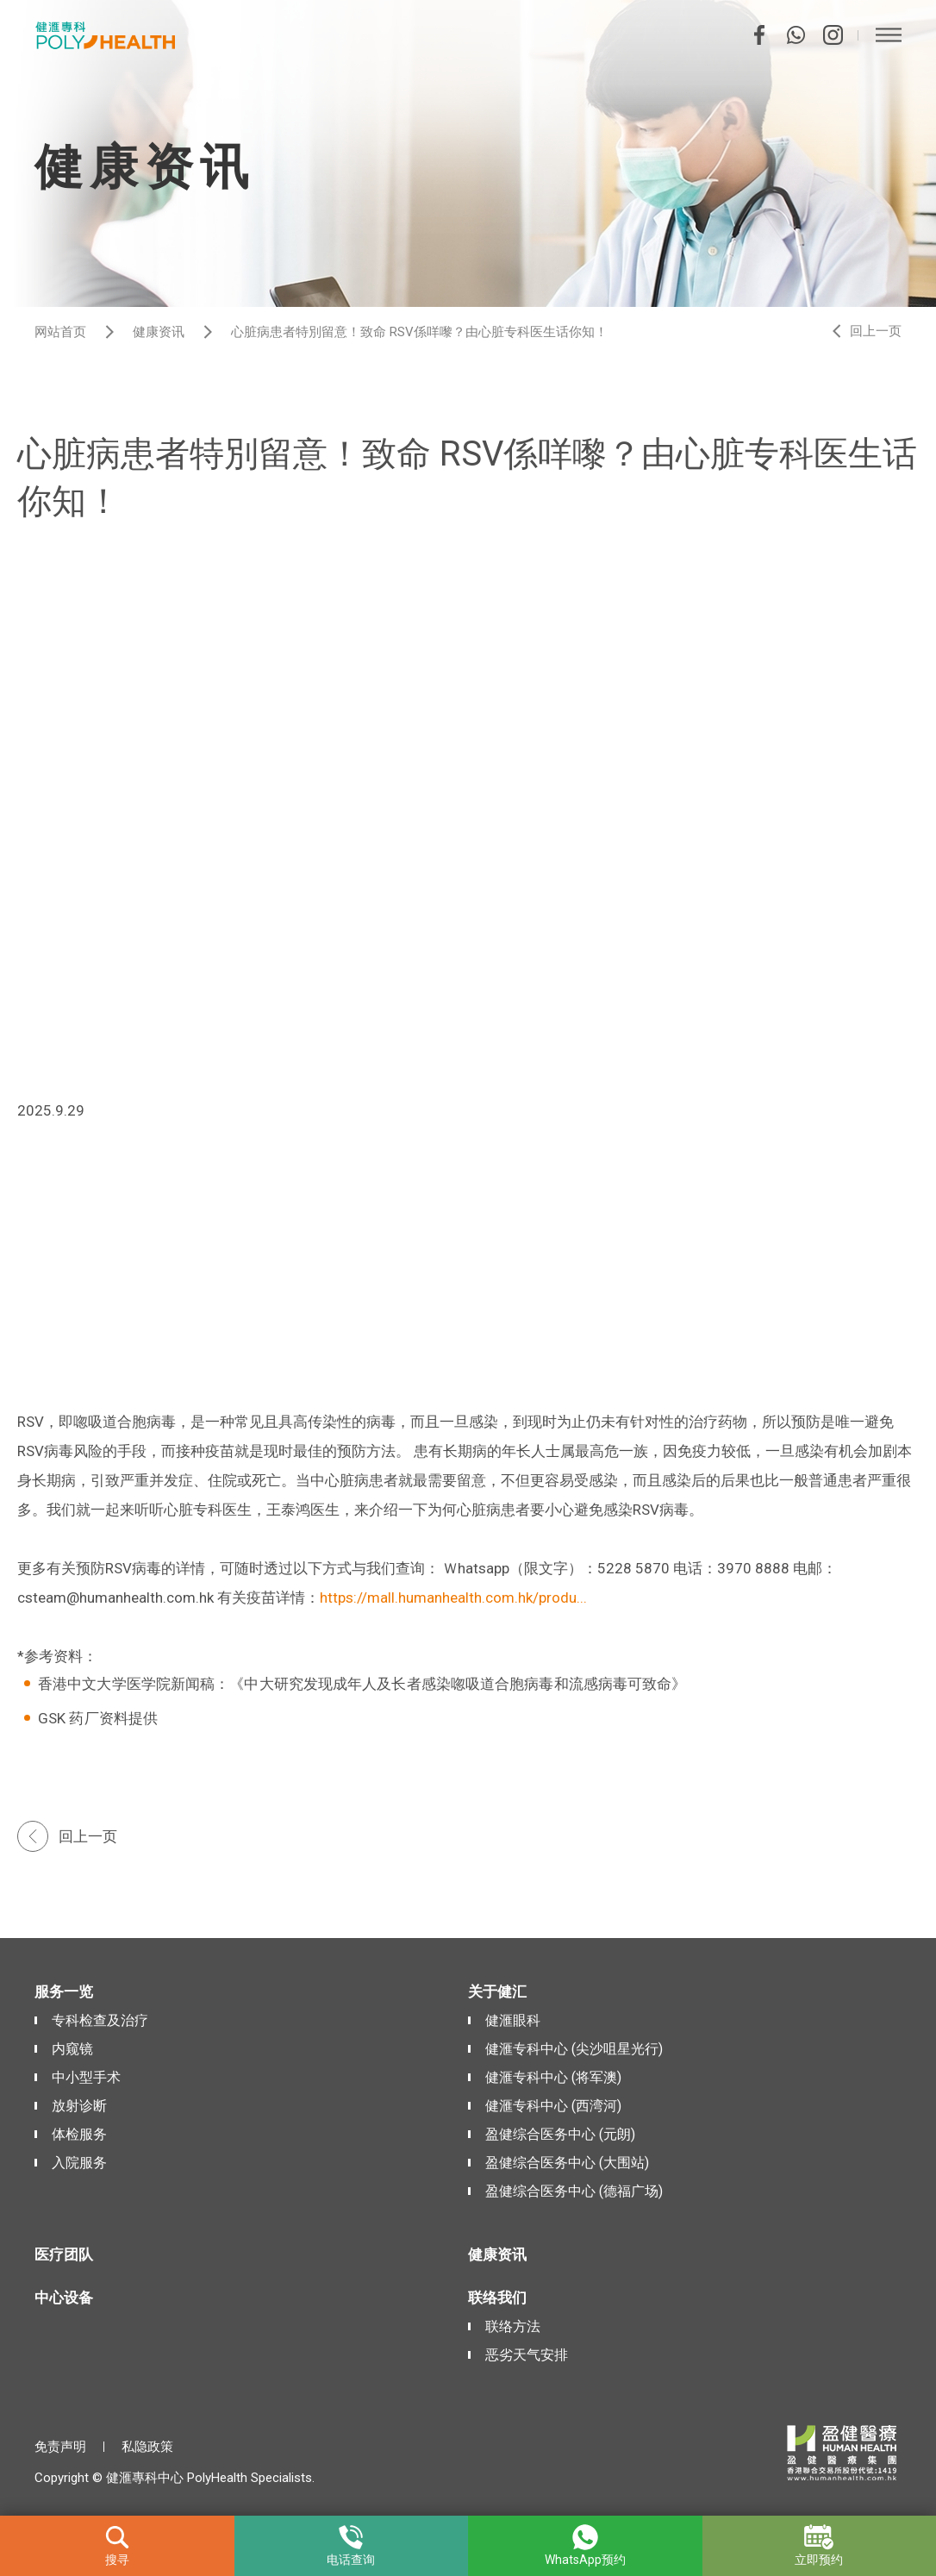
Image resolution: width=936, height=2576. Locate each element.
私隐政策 (147, 2446)
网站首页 (60, 332)
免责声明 (60, 2446)
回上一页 (876, 331)
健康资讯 (158, 332)
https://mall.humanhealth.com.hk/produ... (453, 1597)
